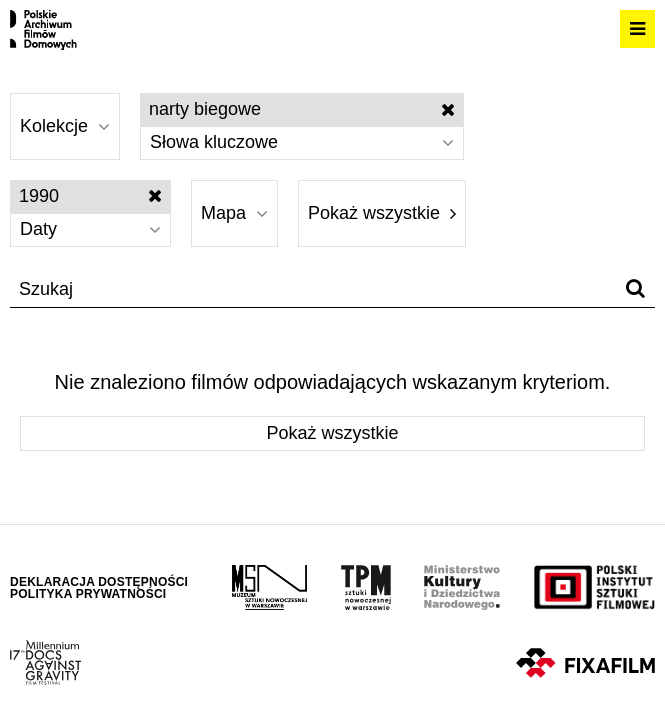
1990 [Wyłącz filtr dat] (90, 196)
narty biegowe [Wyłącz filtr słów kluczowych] (302, 109)
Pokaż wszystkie (382, 213)
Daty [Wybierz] (90, 229)
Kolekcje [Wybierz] (65, 126)
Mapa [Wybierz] (234, 213)
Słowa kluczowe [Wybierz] (302, 142)
